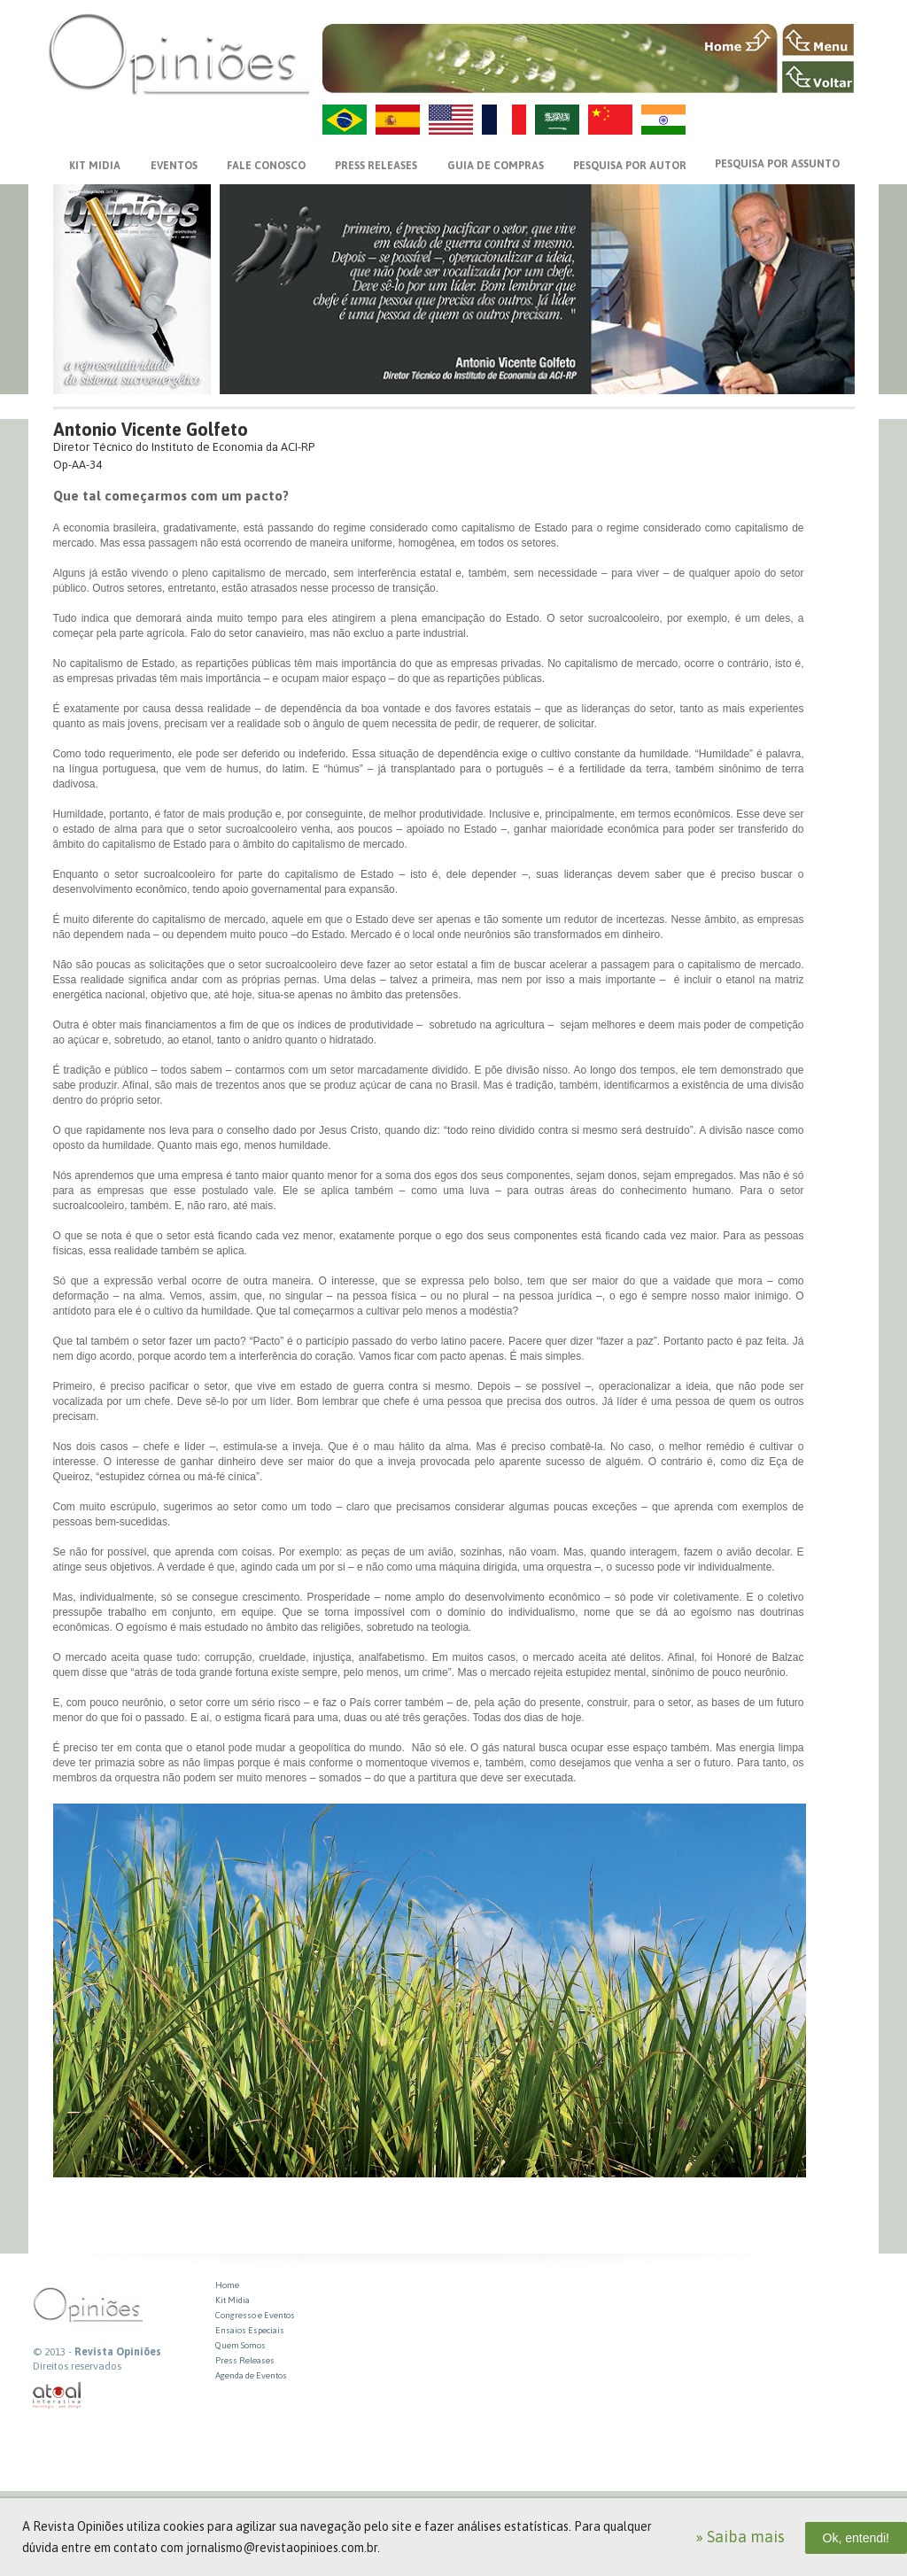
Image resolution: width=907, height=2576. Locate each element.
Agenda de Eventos (251, 2375)
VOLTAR (818, 77)
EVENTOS (174, 165)
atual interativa (57, 2395)
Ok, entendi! (856, 2538)
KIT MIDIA (94, 165)
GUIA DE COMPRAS (495, 165)
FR (504, 120)
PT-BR (344, 120)
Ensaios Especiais (249, 2330)
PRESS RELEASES (376, 165)
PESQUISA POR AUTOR (629, 165)
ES (398, 120)
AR (557, 120)
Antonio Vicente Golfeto (150, 429)
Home (227, 2285)
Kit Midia (232, 2300)
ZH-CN (610, 120)
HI (663, 120)
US (451, 120)
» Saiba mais (740, 2536)
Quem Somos (240, 2345)
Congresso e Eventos (255, 2315)
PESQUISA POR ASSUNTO (777, 164)
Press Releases (245, 2360)
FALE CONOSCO (266, 165)
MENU (818, 40)
